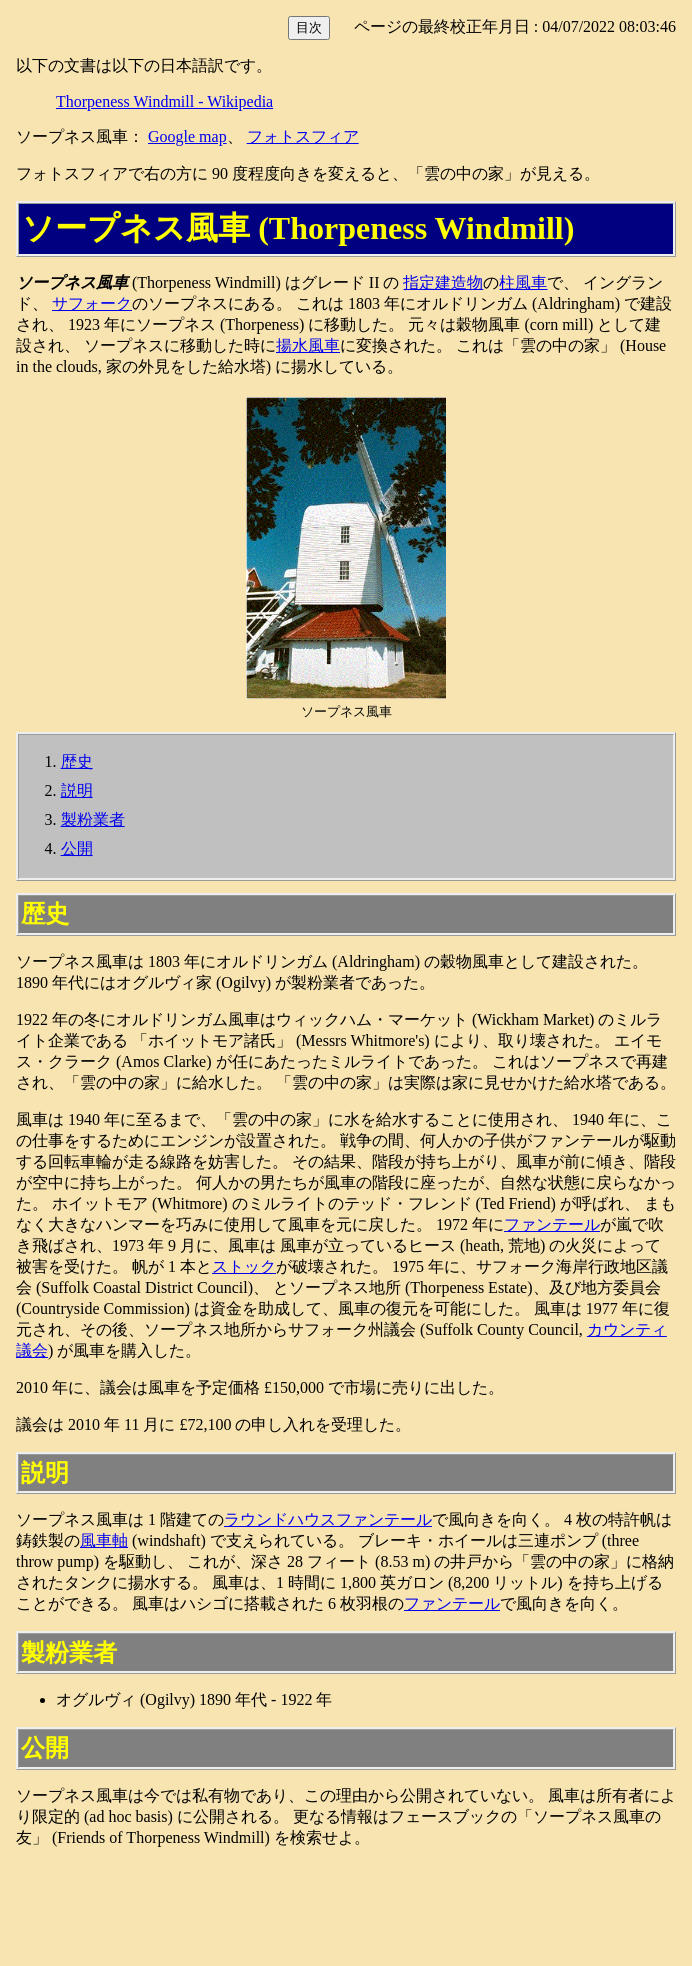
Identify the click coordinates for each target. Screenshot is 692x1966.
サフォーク (92, 303)
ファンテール (552, 1224)
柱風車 (523, 282)
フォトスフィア (303, 136)
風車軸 (104, 1540)
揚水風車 (308, 345)
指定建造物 (443, 282)
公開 (77, 848)
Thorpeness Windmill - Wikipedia (164, 101)
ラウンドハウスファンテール (328, 1519)
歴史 (77, 761)
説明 (77, 790)
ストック (244, 1266)
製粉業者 (93, 819)
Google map (187, 136)
